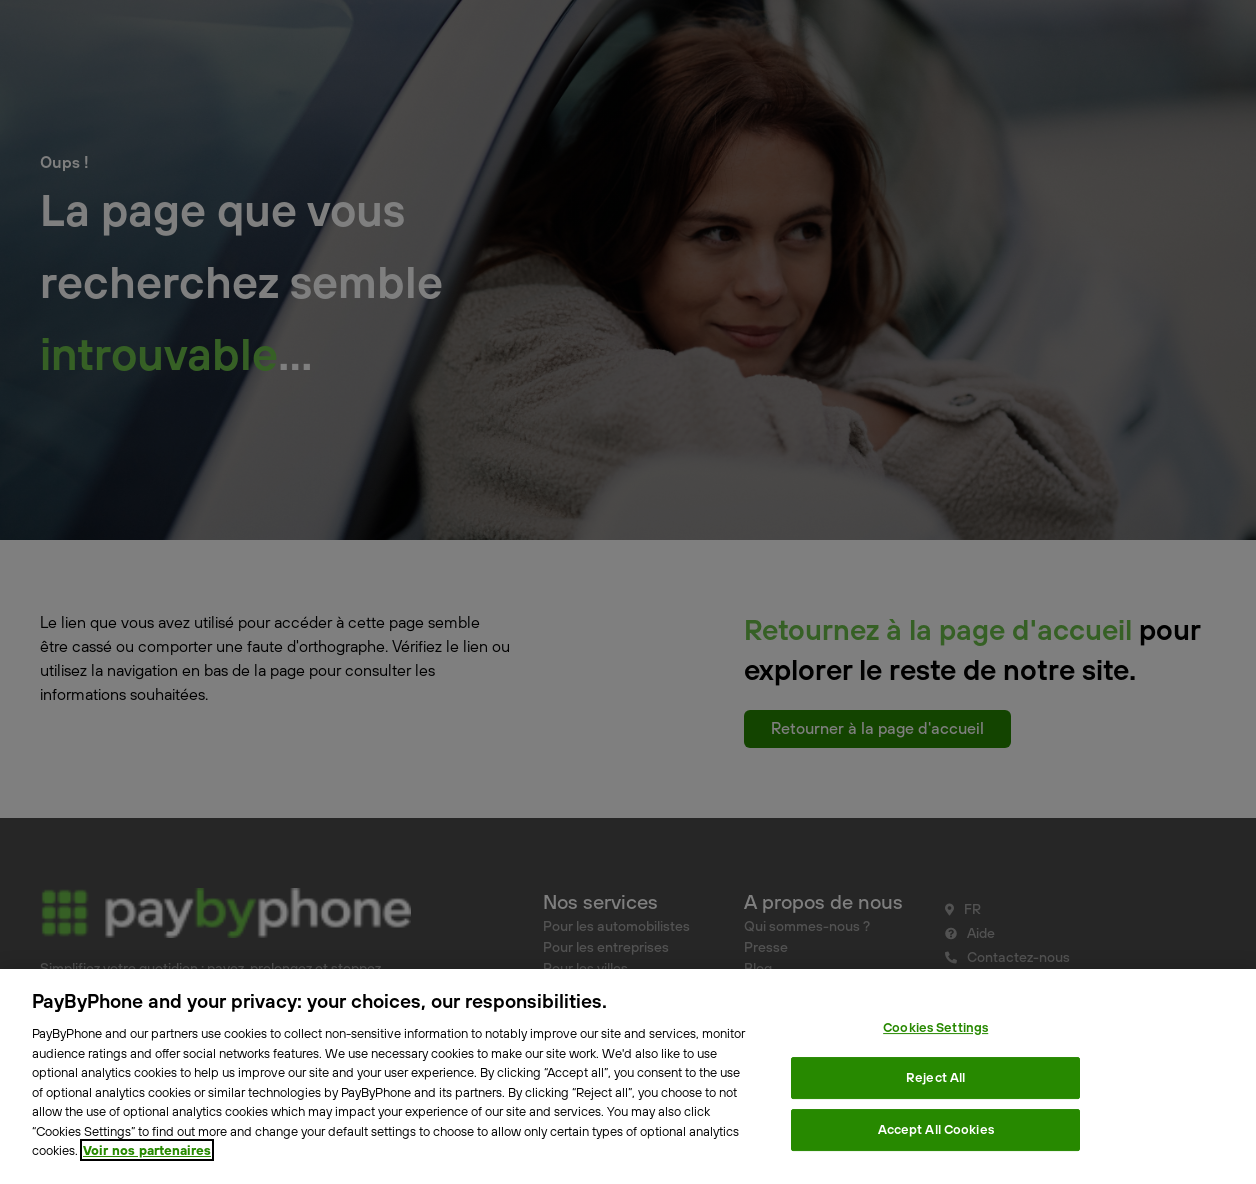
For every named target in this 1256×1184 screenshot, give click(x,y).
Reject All (935, 1077)
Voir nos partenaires (147, 1150)
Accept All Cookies (936, 1129)
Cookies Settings (935, 1027)
